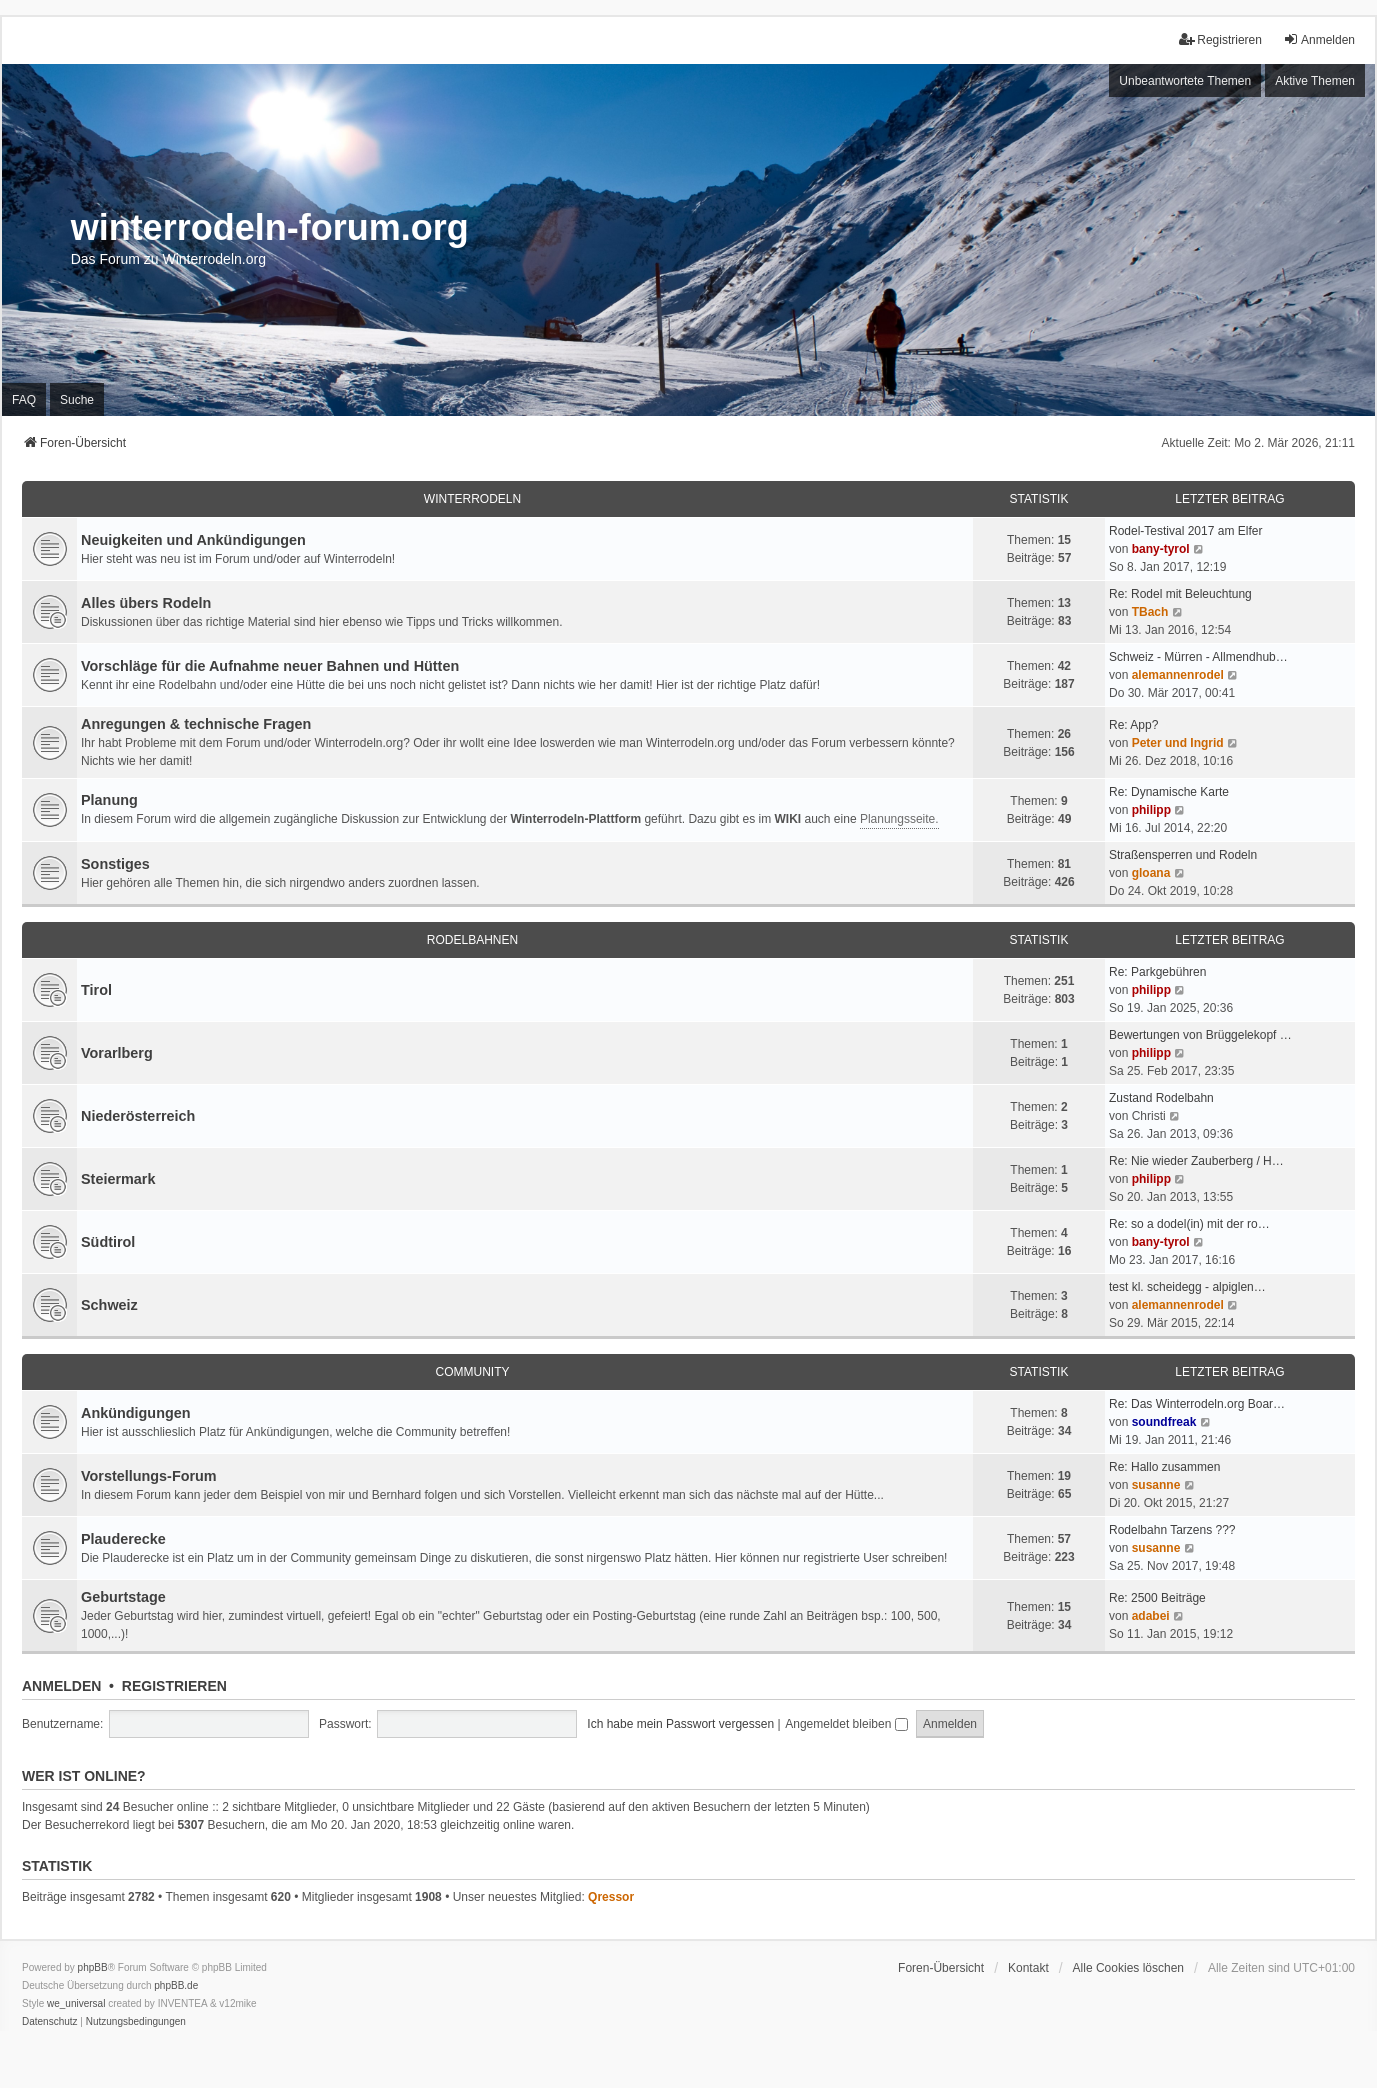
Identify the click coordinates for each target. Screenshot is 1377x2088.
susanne (1156, 1485)
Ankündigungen (136, 1413)
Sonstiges (115, 864)
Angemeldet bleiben (846, 1724)
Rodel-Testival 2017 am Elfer (1185, 531)
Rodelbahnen (472, 940)
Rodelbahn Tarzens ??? (1172, 1530)
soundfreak (1164, 1422)
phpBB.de (176, 1985)
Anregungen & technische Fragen (196, 724)
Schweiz (109, 1305)
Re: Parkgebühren (1157, 972)
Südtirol (108, 1242)
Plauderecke (123, 1539)
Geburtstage (123, 1597)
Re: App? (1133, 725)
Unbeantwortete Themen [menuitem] (1185, 81)
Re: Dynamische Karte (1169, 792)
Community (473, 1372)
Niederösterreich (138, 1116)
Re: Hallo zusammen (1164, 1467)
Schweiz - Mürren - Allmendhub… (1198, 657)
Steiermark (118, 1179)
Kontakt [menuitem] (1028, 1968)
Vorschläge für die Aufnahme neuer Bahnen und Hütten (270, 666)
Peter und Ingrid (1178, 743)
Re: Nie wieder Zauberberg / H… (1196, 1161)
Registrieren (174, 1686)
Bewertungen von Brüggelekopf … (1200, 1035)
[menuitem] (50, 2022)
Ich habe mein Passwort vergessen (680, 1724)
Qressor (611, 1897)
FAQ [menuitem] (24, 400)
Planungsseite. (899, 819)
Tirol (96, 990)
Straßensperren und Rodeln (1183, 855)
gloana (1151, 873)
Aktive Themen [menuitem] (1315, 81)
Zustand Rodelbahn (1161, 1098)
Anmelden (61, 1686)
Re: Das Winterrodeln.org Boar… (1197, 1404)
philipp (1151, 810)
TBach (1150, 612)
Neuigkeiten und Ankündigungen (193, 540)
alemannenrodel (1178, 675)
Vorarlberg (117, 1053)
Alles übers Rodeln (146, 603)
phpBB (93, 1967)
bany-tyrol (1161, 549)
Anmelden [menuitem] (1319, 39)
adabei (1151, 1616)
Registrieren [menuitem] (1220, 39)
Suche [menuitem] (77, 400)
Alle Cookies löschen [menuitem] (1128, 1968)
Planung (109, 800)
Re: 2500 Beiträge (1157, 1598)
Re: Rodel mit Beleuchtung (1180, 594)
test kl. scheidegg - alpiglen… (1187, 1287)
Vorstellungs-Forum (149, 1476)
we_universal (76, 2003)
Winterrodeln (472, 499)
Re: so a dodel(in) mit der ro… (1189, 1224)
